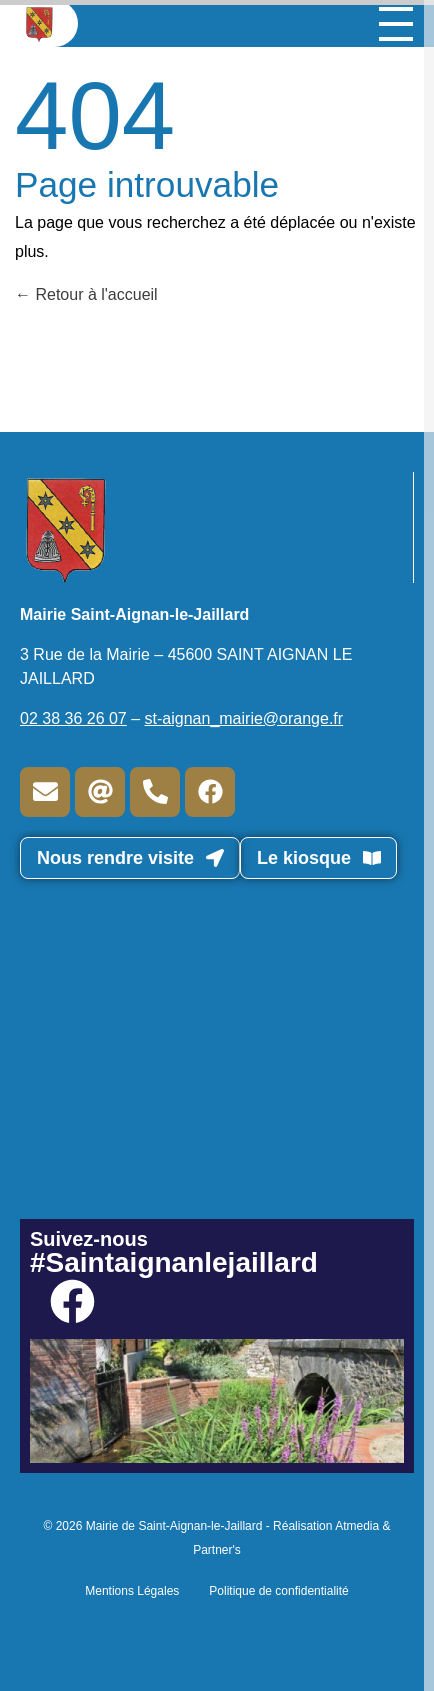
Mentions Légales (132, 1591)
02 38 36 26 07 (73, 718)
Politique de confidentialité (278, 1591)
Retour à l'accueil (86, 294)
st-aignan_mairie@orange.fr (244, 718)
